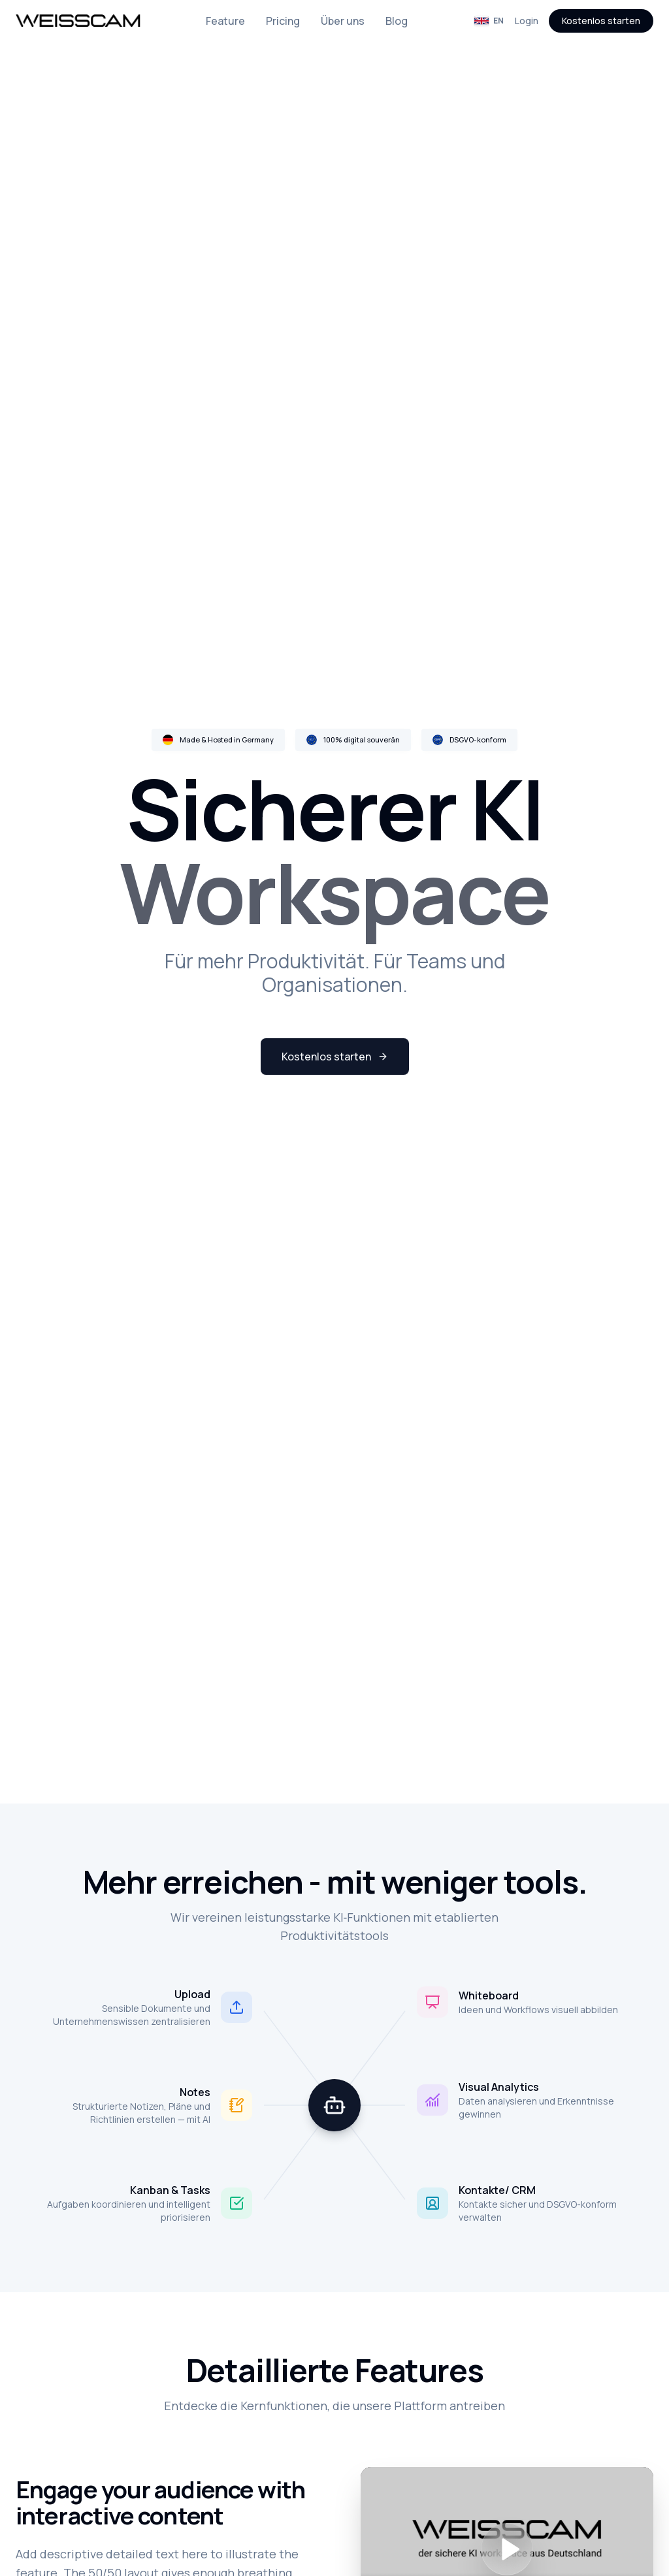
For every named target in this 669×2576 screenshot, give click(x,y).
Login (526, 20)
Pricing (283, 21)
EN (489, 21)
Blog (396, 21)
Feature (225, 21)
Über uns (343, 21)
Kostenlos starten (601, 20)
